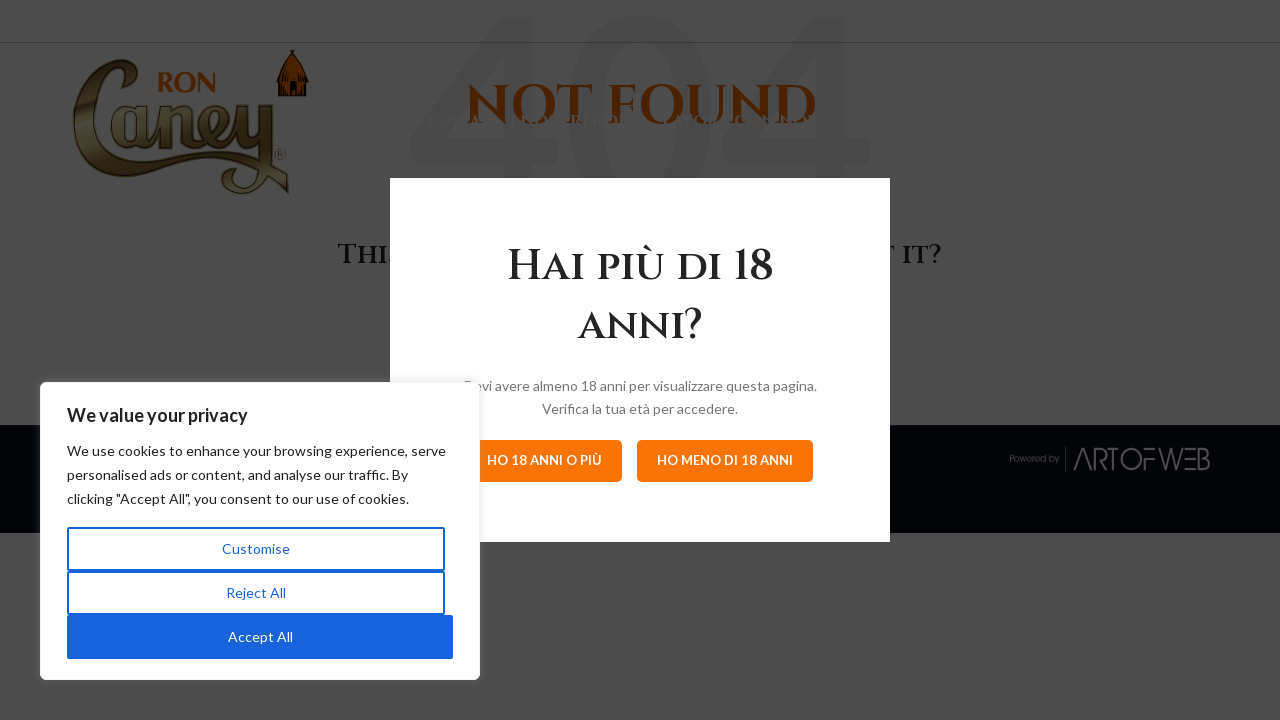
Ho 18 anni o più (544, 460)
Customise (256, 548)
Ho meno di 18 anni (725, 460)
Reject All (256, 592)
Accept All (260, 636)
